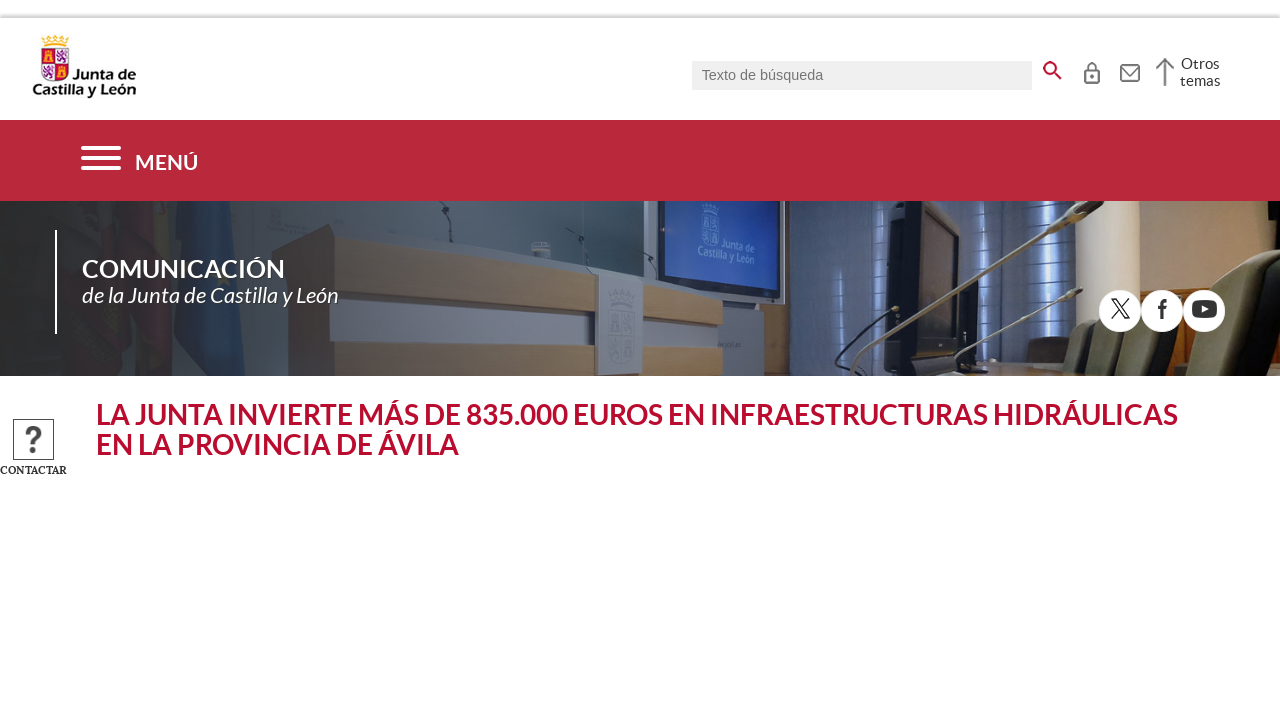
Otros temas (1200, 72)
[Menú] (139, 160)
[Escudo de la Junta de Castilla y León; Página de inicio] (84, 94)
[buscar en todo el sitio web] (1052, 67)
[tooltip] (1091, 70)
